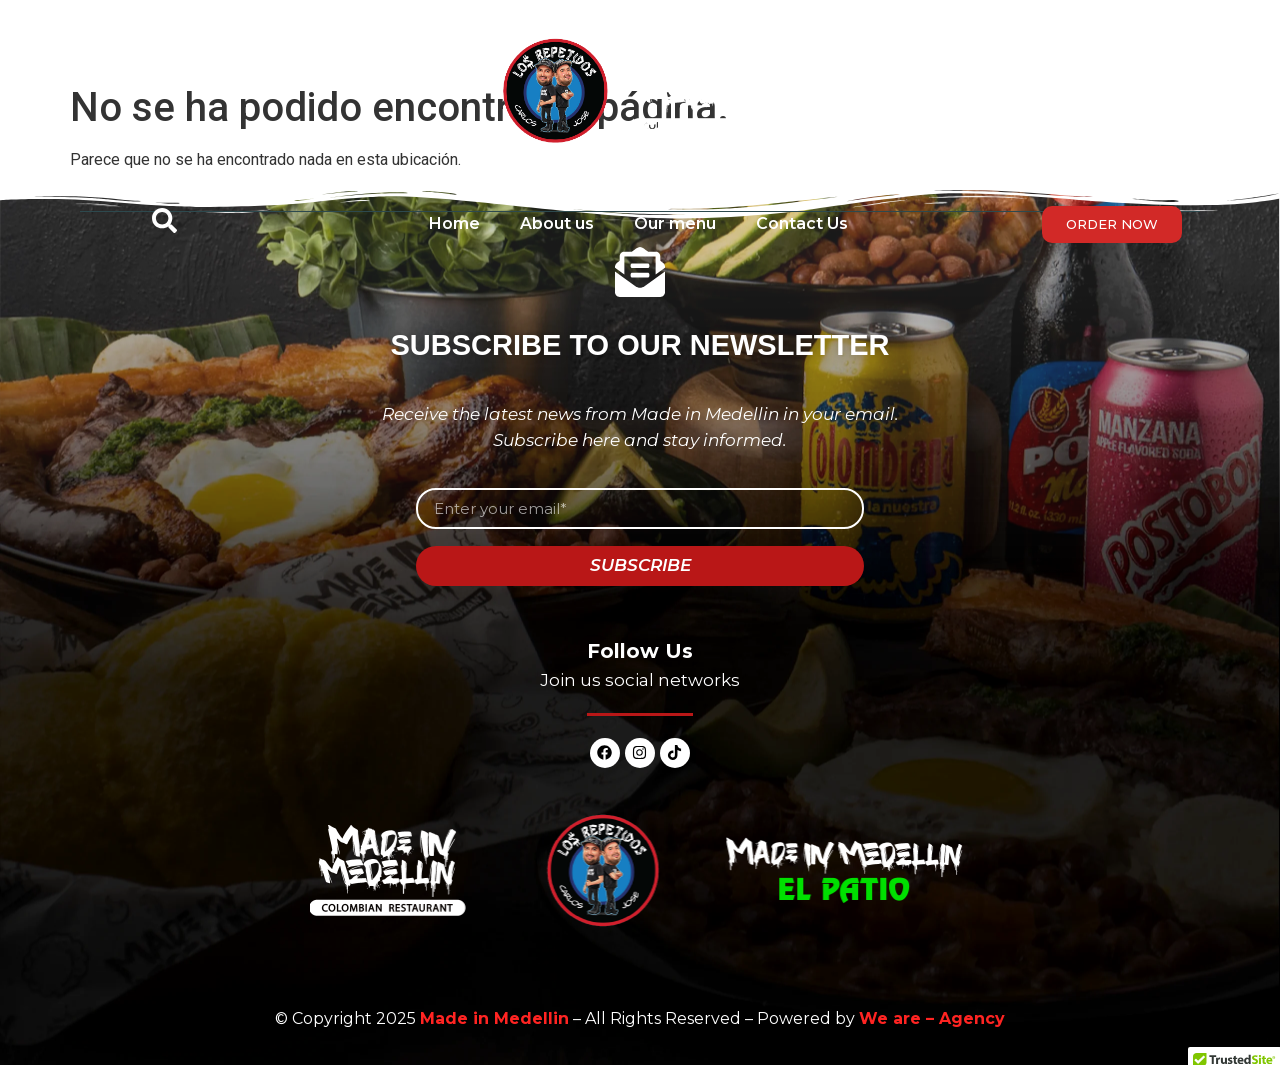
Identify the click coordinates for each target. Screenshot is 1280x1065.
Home (454, 223)
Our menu (675, 223)
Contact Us (802, 223)
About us (557, 223)
